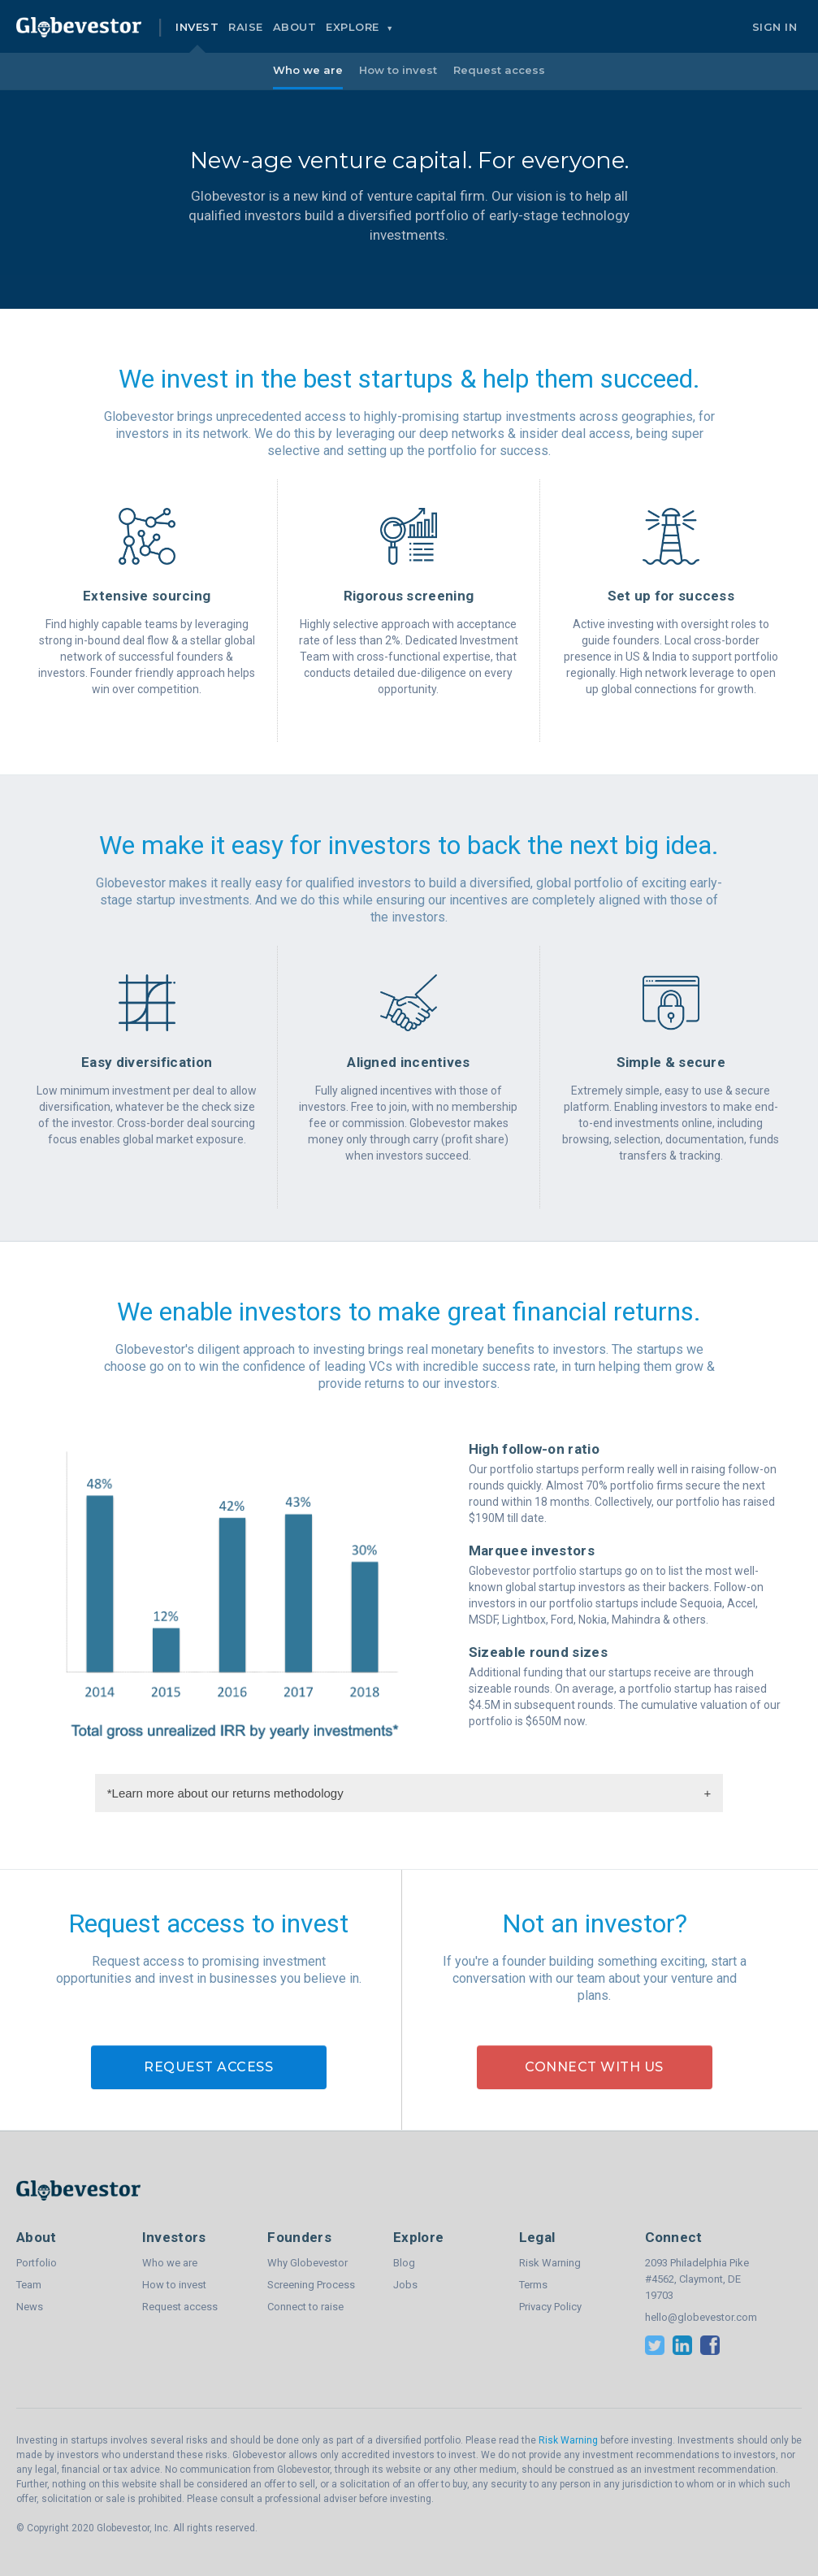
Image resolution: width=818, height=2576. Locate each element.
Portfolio (36, 2263)
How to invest (398, 69)
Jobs (405, 2285)
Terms (533, 2285)
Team (28, 2285)
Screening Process (311, 2285)
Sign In (775, 26)
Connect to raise (305, 2307)
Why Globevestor (307, 2263)
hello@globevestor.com (701, 2317)
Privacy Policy (550, 2307)
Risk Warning (550, 2263)
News (29, 2307)
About (295, 26)
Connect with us (594, 2067)
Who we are (308, 69)
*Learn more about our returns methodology (409, 1793)
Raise (245, 26)
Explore (354, 26)
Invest (197, 26)
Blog (404, 2263)
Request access (499, 69)
